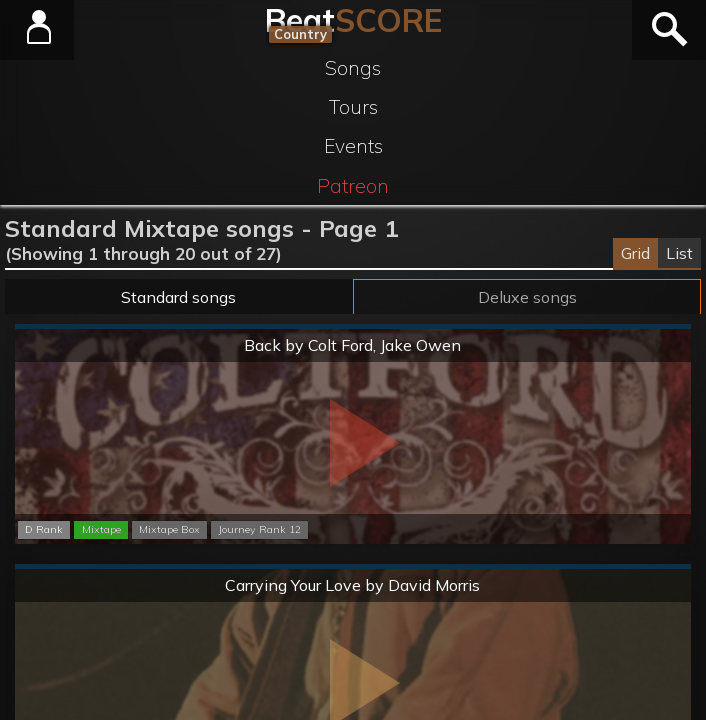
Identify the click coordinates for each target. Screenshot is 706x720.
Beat (353, 20)
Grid (635, 253)
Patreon (353, 186)
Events (353, 146)
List (679, 253)
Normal (352, 327)
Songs (353, 68)
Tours (353, 107)
